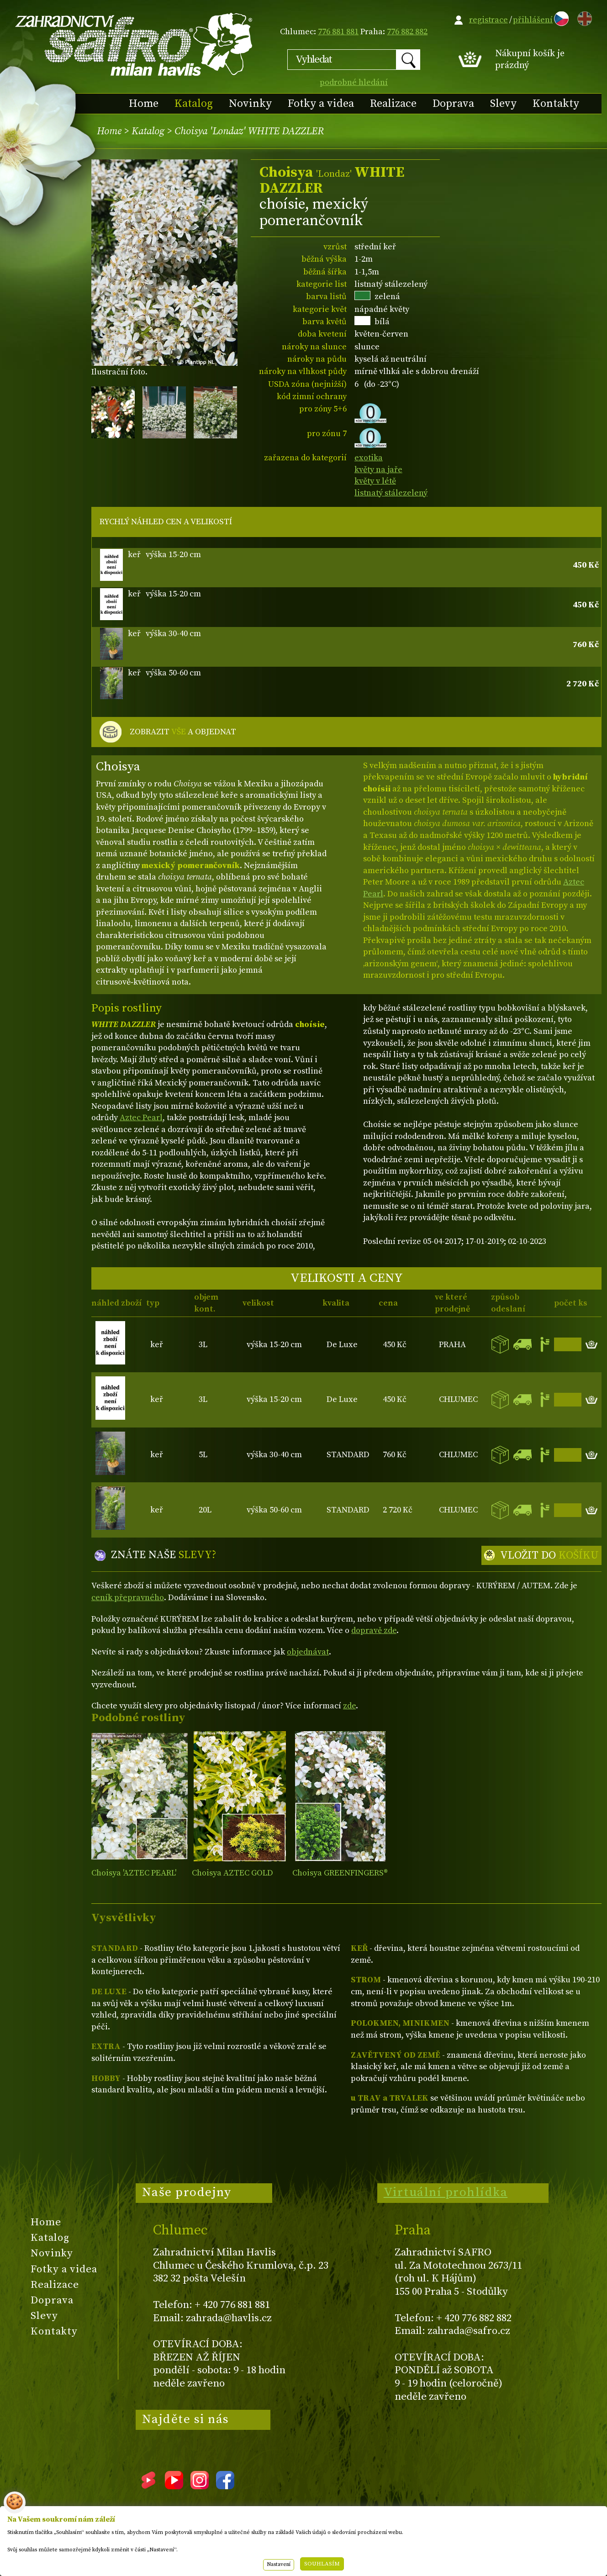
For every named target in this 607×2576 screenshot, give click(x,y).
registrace (488, 20)
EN (582, 17)
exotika (368, 458)
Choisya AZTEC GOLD (232, 1873)
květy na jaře (378, 469)
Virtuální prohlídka (446, 2192)
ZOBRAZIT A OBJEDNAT (183, 732)
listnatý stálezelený (391, 493)
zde (349, 1706)
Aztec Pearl (141, 1117)
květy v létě (375, 481)
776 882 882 (407, 31)
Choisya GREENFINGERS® (340, 1873)
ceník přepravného (127, 1597)
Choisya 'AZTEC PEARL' (133, 1873)
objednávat (308, 1652)
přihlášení (533, 20)
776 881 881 (338, 31)
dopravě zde (373, 1630)
